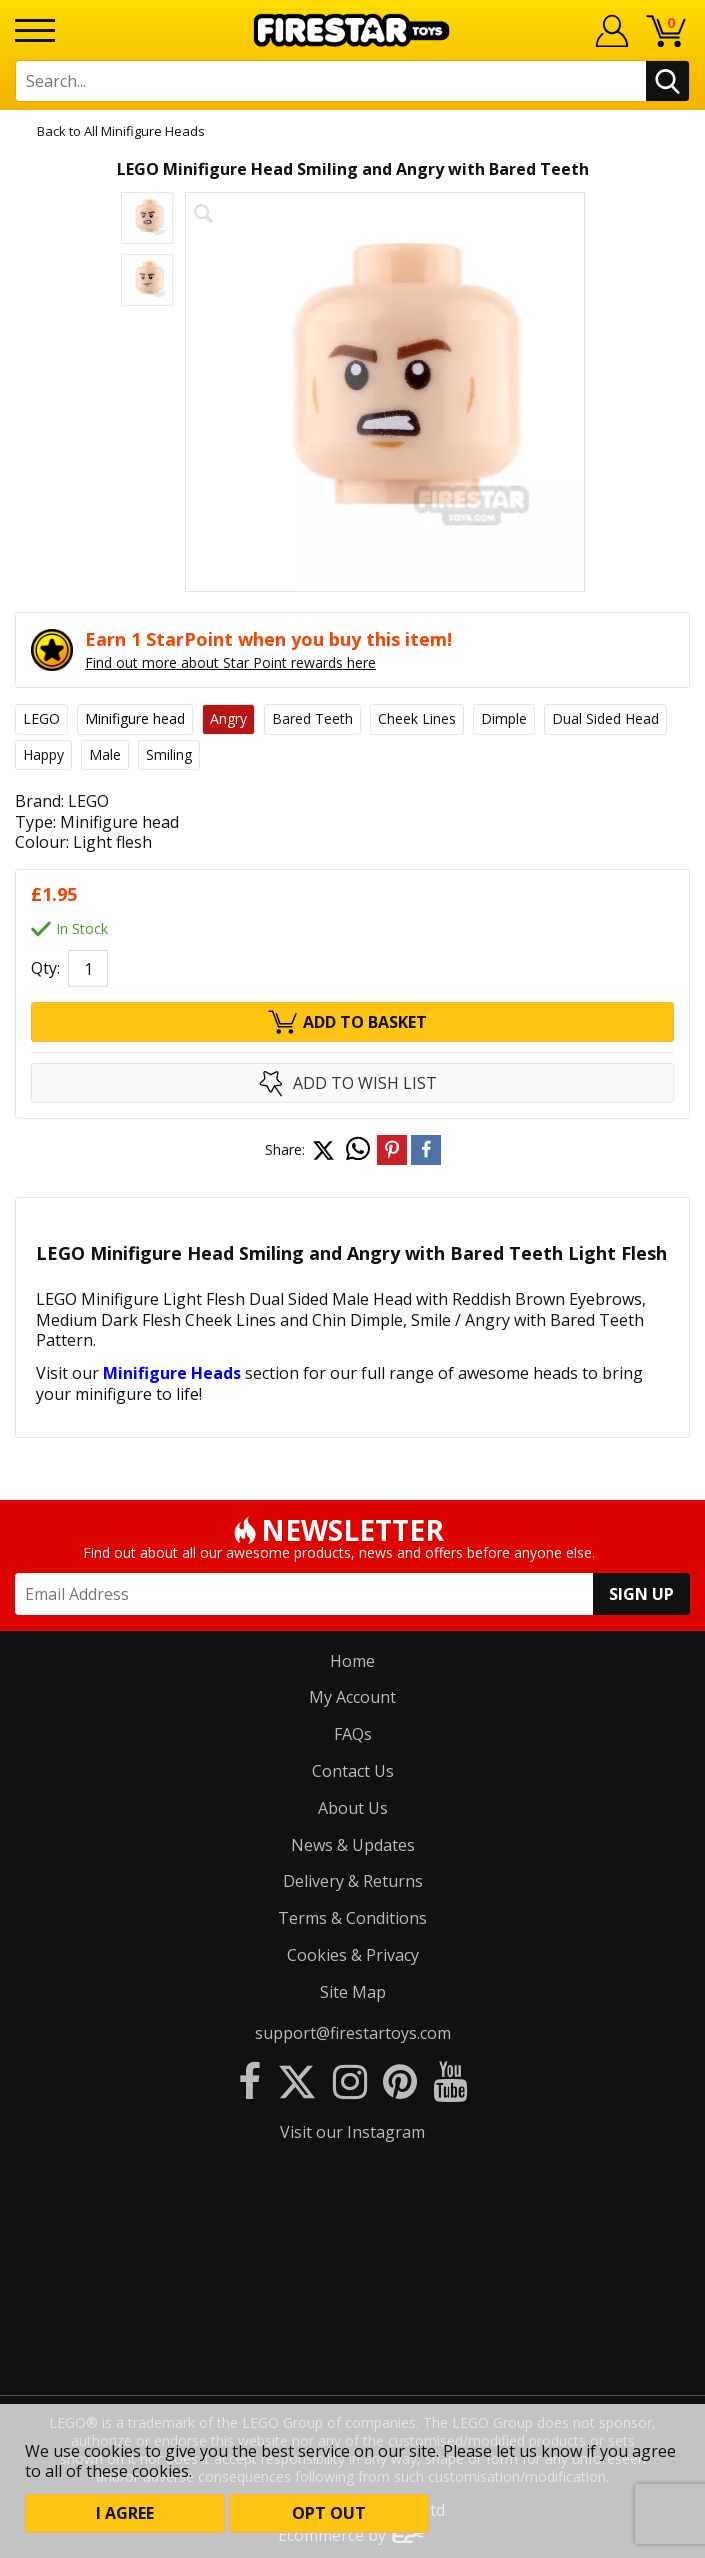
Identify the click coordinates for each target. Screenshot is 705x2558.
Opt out (329, 2513)
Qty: (45, 968)
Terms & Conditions (352, 1918)
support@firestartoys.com (353, 2033)
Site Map (353, 1992)
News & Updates (353, 1845)
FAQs (353, 1734)
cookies (112, 2451)
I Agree (125, 2513)
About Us (353, 1808)
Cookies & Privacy (353, 1955)
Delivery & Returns (353, 1881)
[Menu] (35, 30)
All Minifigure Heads (144, 131)
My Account (352, 1697)
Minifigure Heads (172, 1373)
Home (352, 1661)
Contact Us (353, 1771)
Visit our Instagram (352, 2132)
